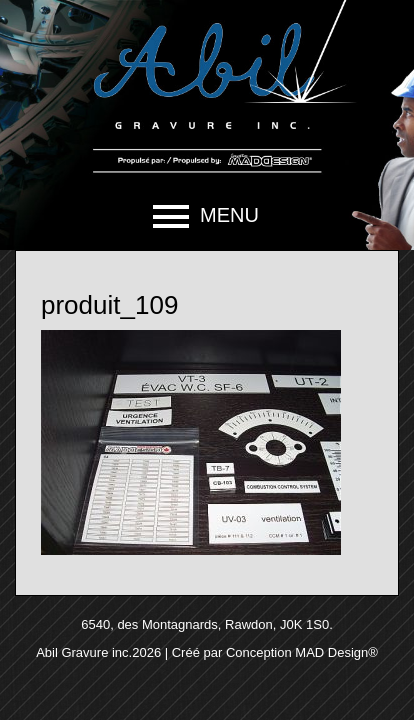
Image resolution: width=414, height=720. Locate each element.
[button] (207, 216)
